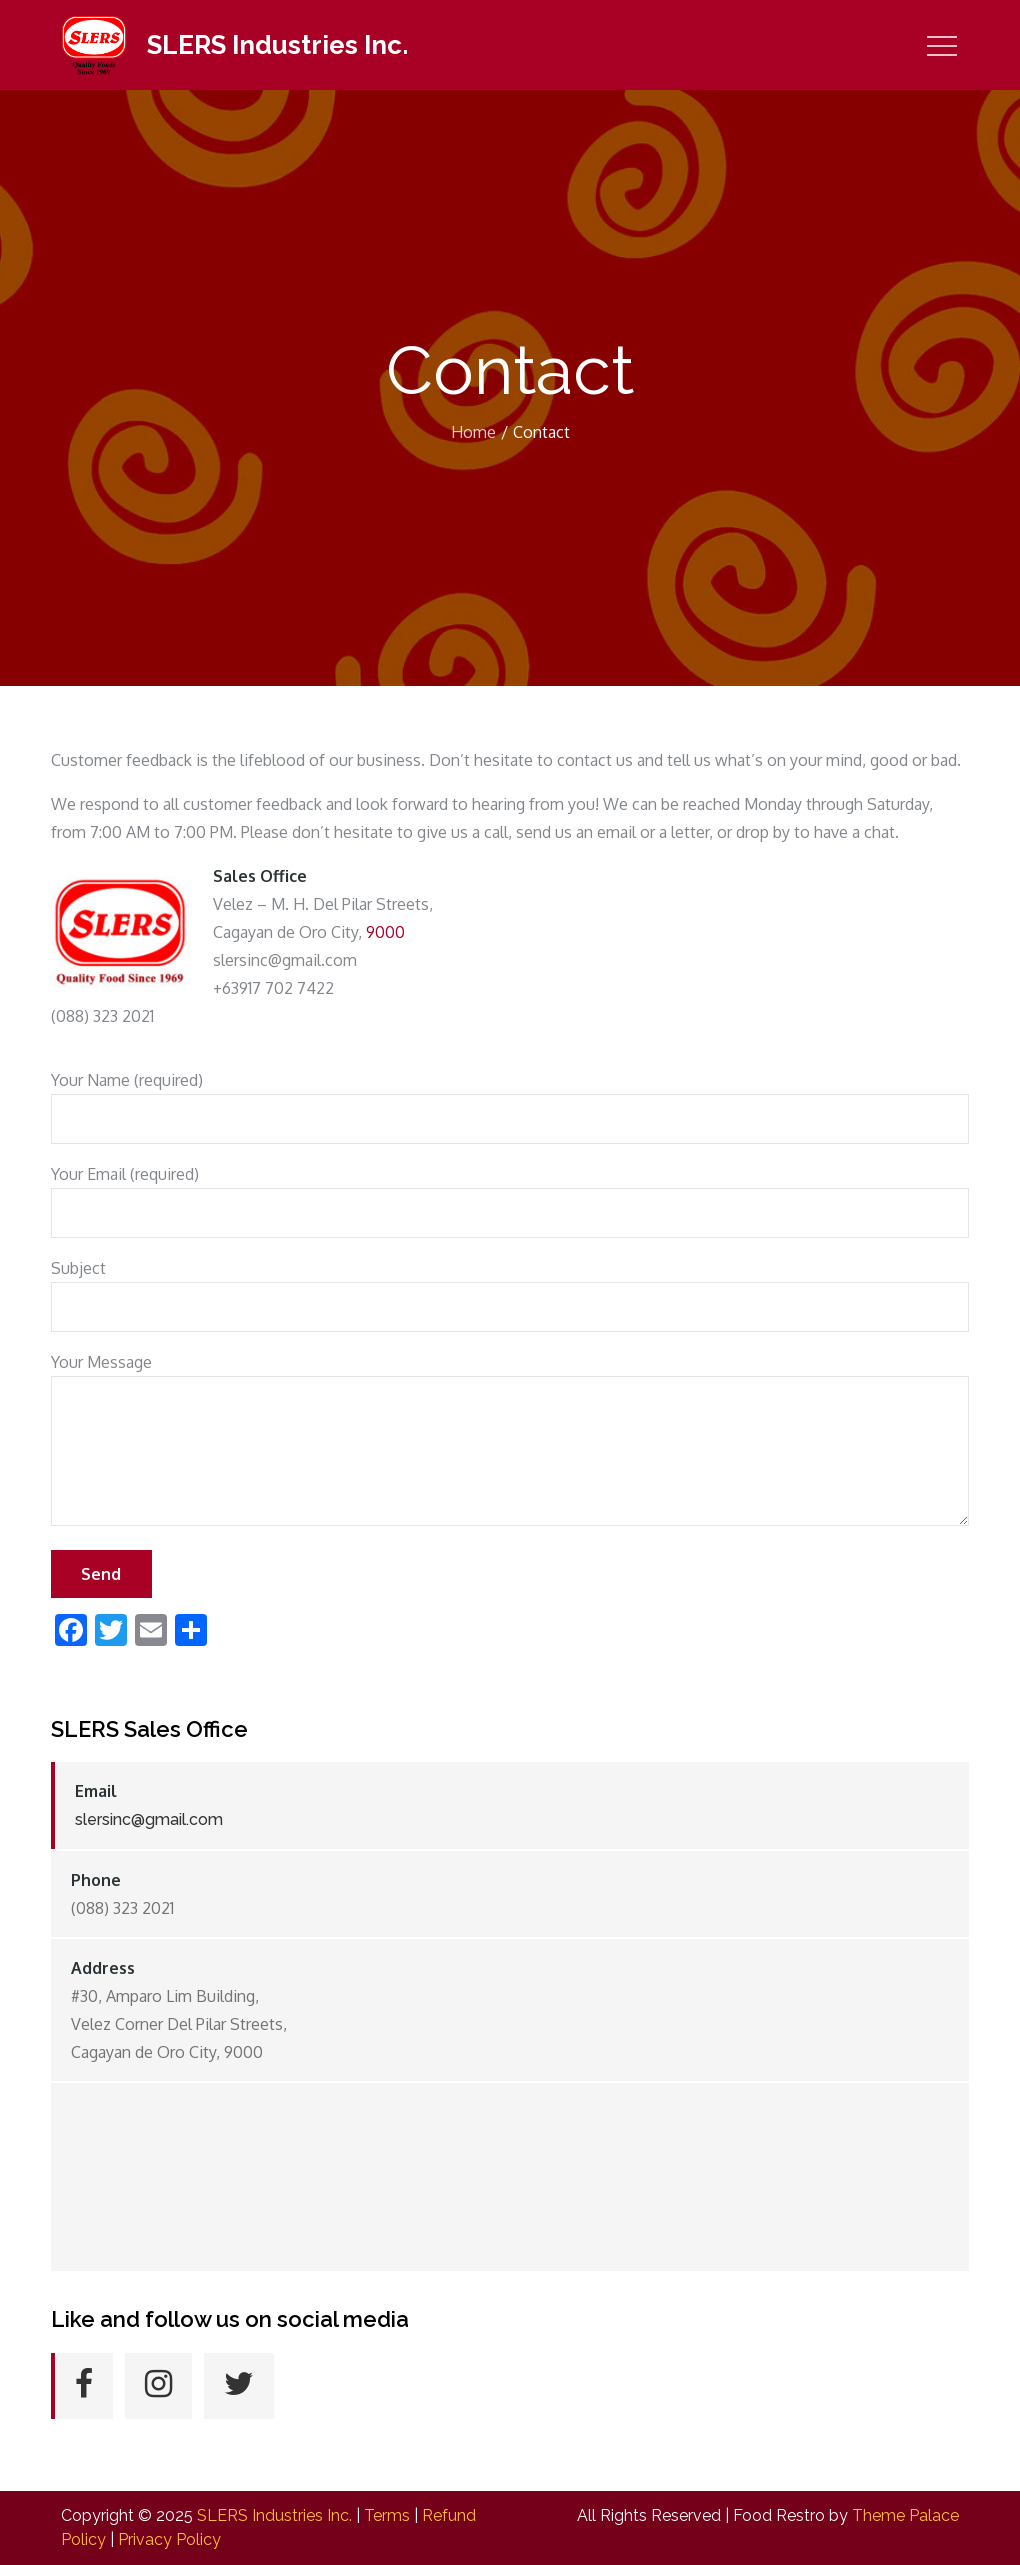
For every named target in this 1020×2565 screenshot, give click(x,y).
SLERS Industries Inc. (277, 45)
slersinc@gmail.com (149, 1819)
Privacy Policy (169, 2539)
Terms (387, 2515)
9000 (385, 932)
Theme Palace (905, 2515)
